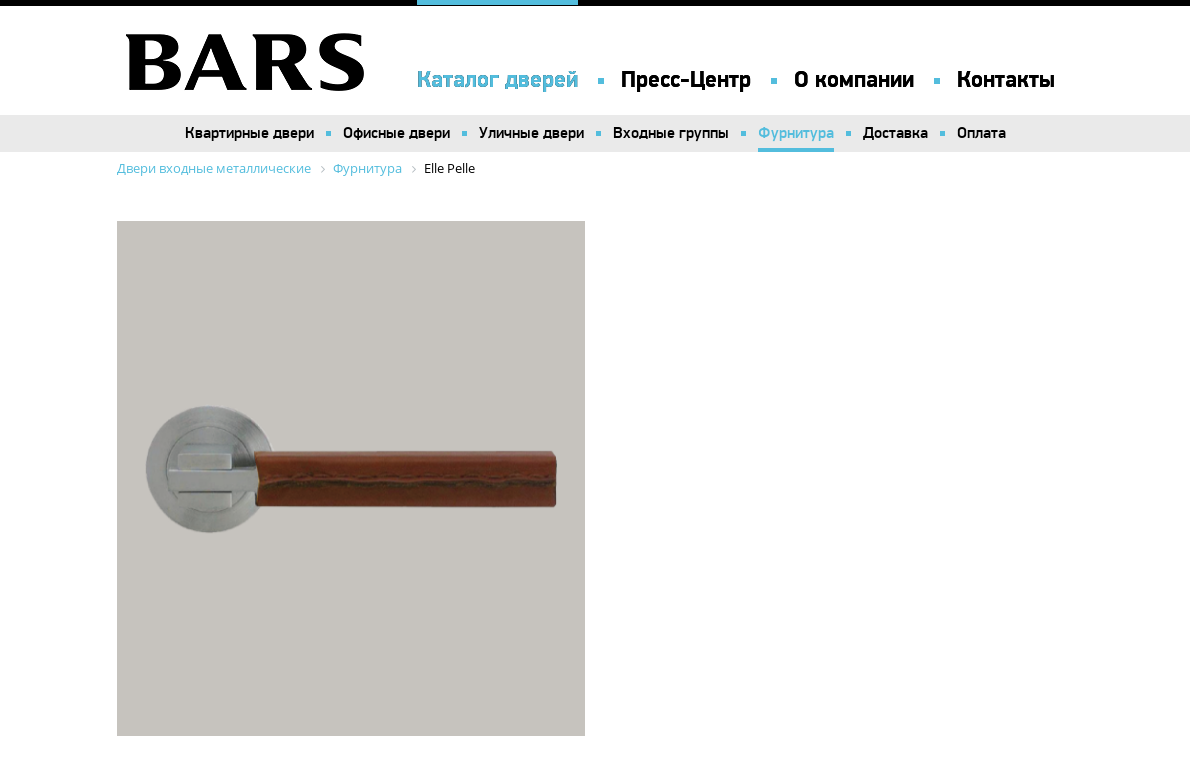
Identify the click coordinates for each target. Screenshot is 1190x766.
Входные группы (671, 133)
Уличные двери (531, 133)
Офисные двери (396, 133)
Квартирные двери (249, 133)
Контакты (1006, 80)
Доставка (895, 133)
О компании (854, 80)
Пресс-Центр (686, 80)
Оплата (981, 133)
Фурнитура (796, 133)
